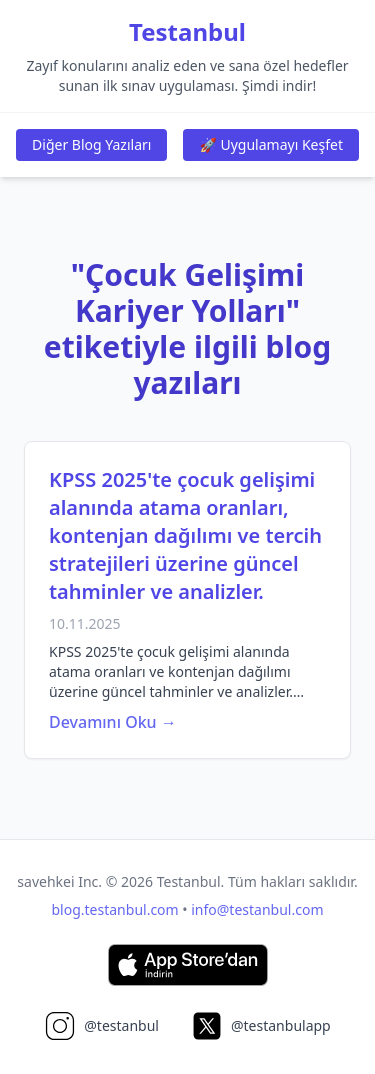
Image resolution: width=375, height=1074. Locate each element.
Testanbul (187, 32)
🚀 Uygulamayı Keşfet (271, 144)
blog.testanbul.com (115, 909)
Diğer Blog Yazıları (91, 144)
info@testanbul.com (257, 909)
